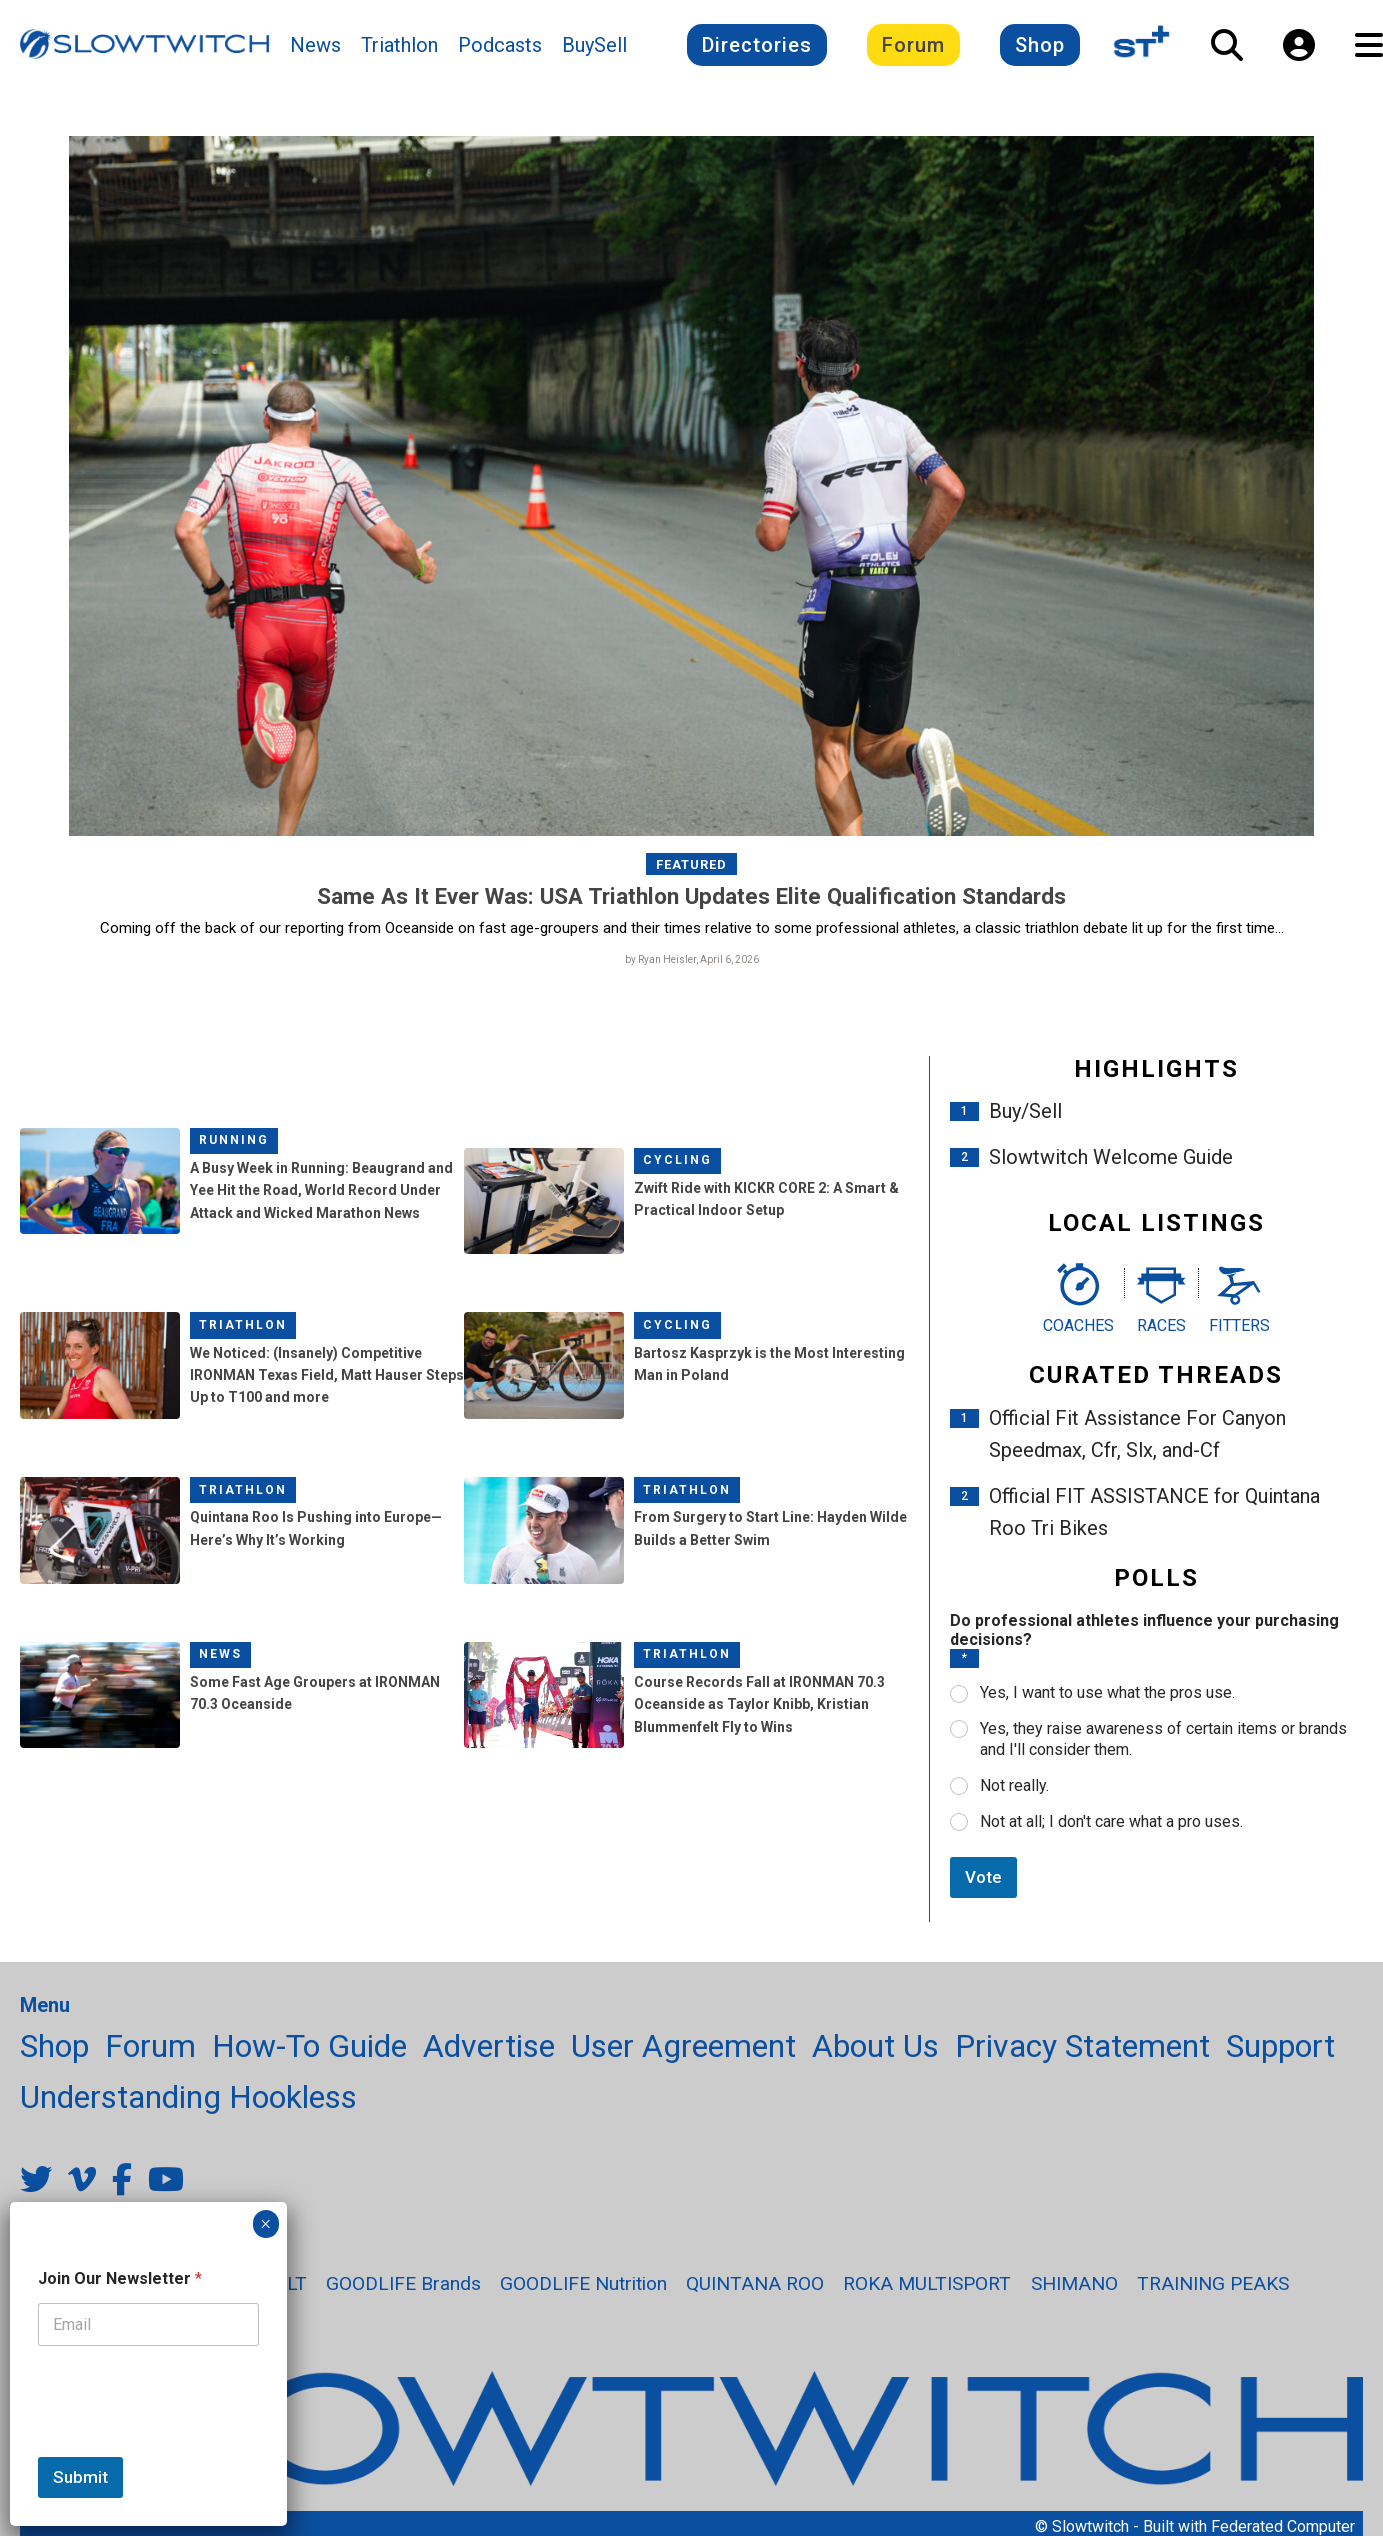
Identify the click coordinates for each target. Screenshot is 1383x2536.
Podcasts (500, 51)
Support (1280, 2052)
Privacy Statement (1082, 2052)
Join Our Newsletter (120, 2278)
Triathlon (399, 51)
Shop (1040, 51)
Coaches (1078, 1330)
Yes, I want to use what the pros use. (1107, 1698)
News (315, 51)
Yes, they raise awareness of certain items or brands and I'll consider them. (1163, 1745)
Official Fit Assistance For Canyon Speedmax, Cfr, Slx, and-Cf (1137, 1440)
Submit (80, 2477)
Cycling (677, 1166)
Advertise (489, 2052)
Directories (757, 51)
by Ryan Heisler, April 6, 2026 (692, 964)
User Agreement (683, 2052)
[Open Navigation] (1369, 51)
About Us (875, 2052)
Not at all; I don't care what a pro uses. (1111, 1826)
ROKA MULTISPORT (927, 2289)
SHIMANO (1074, 2289)
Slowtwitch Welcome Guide (1111, 1163)
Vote (983, 1883)
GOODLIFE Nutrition (583, 2289)
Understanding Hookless (188, 2103)
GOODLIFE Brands (403, 2289)
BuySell (594, 51)
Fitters (1239, 1330)
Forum (913, 51)
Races (1161, 1330)
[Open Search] (1227, 51)
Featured (691, 869)
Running (234, 1146)
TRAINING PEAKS (1213, 2289)
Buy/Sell (1025, 1117)
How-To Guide (309, 2052)
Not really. (1014, 1791)
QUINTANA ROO (755, 2289)
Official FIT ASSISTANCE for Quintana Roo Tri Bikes (1154, 1518)
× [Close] (265, 2224)
